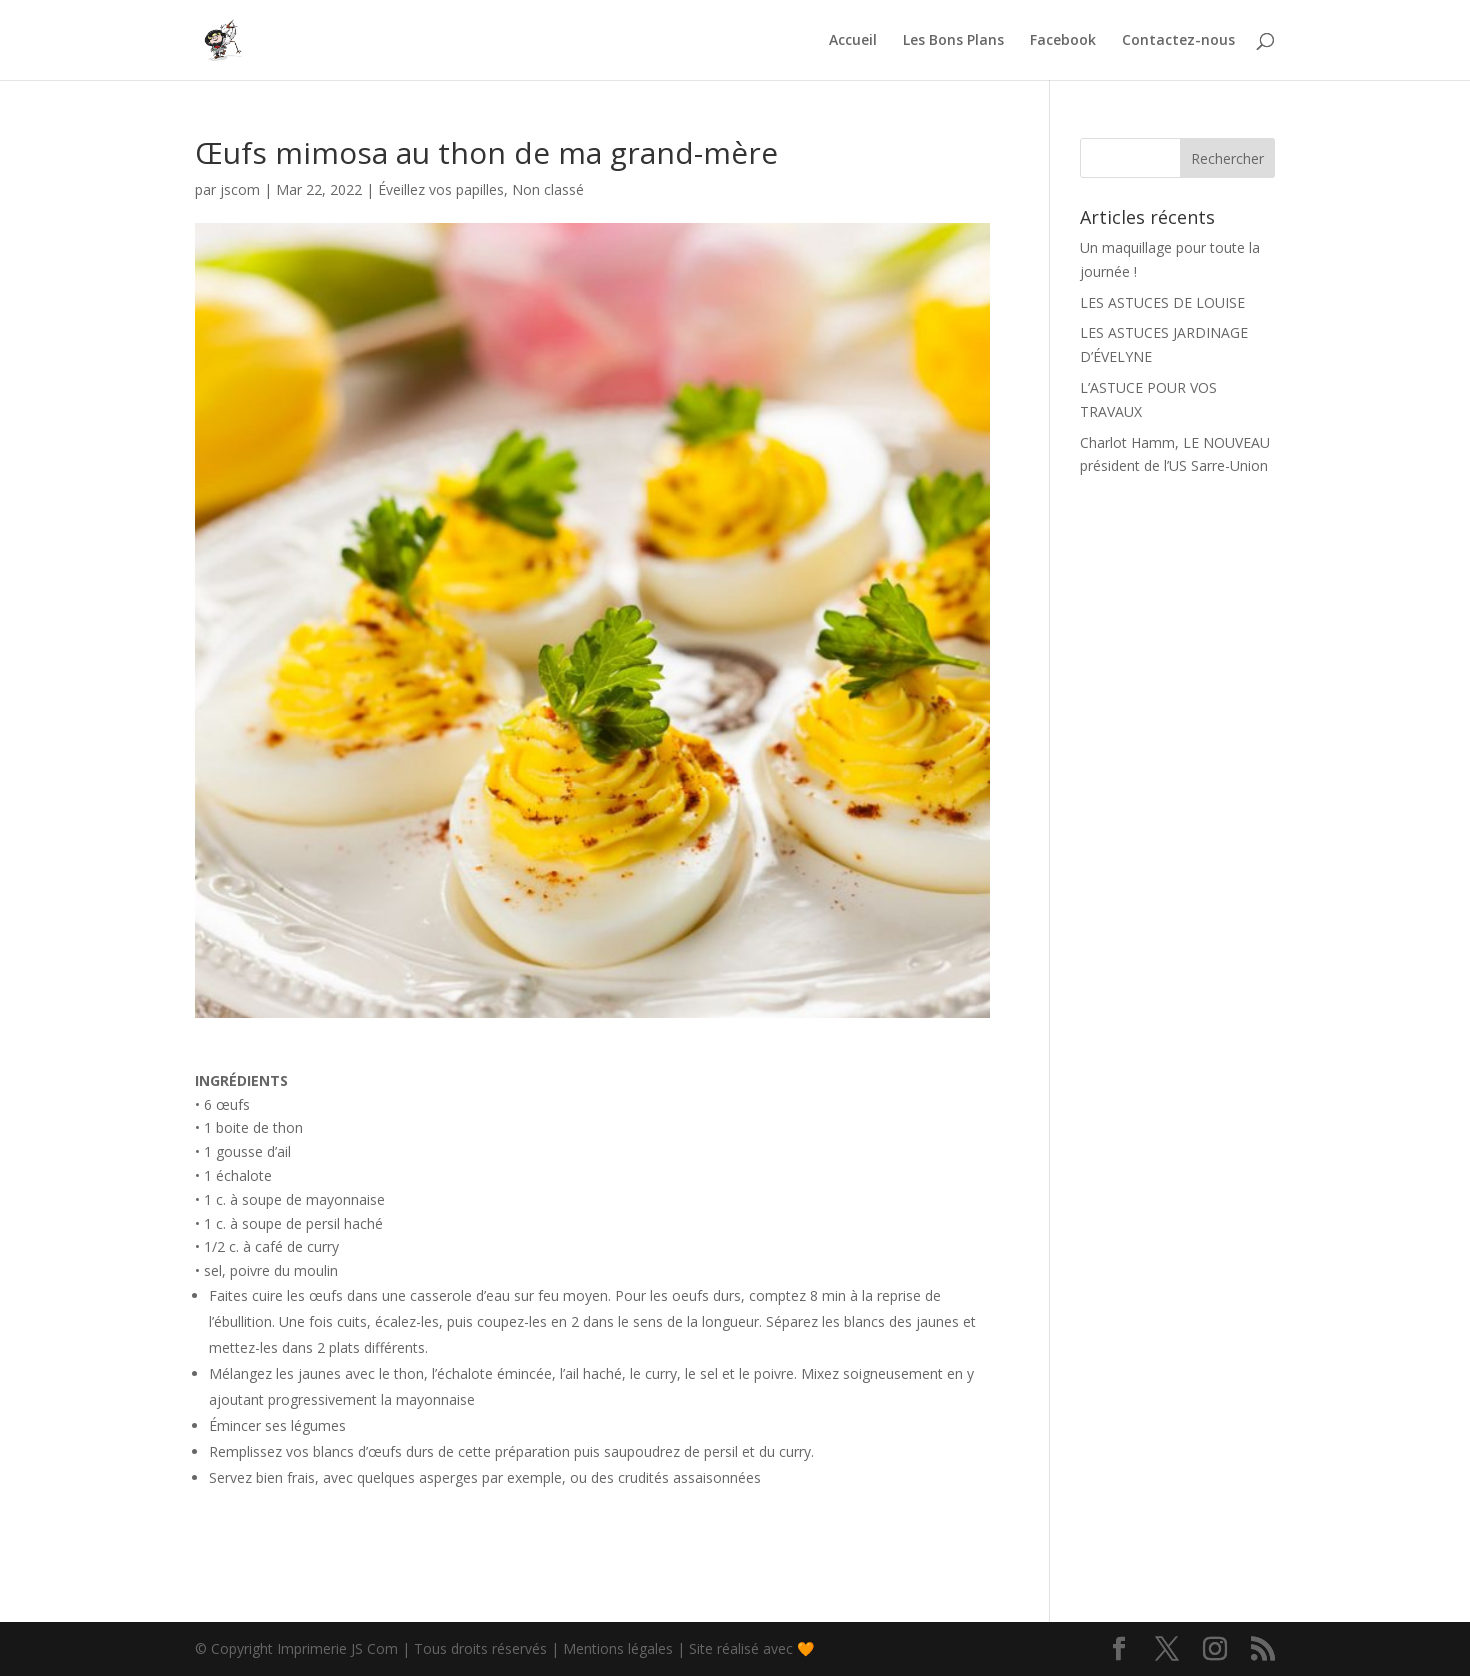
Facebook (1063, 41)
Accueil (853, 41)
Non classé (548, 189)
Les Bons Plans (953, 41)
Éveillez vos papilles (441, 189)
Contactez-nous (1178, 41)
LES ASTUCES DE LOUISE (1162, 302)
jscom (240, 189)
